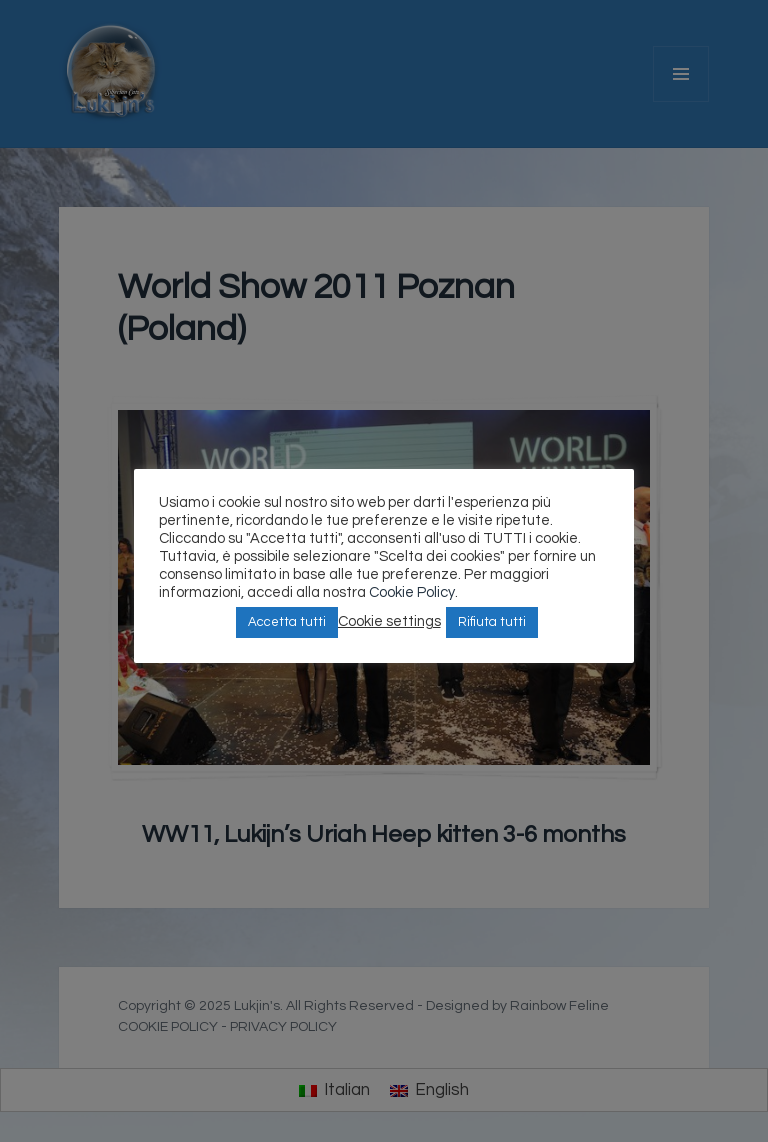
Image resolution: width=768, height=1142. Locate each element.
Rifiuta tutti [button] (492, 622)
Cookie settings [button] (389, 621)
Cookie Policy (412, 592)
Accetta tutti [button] (287, 622)
